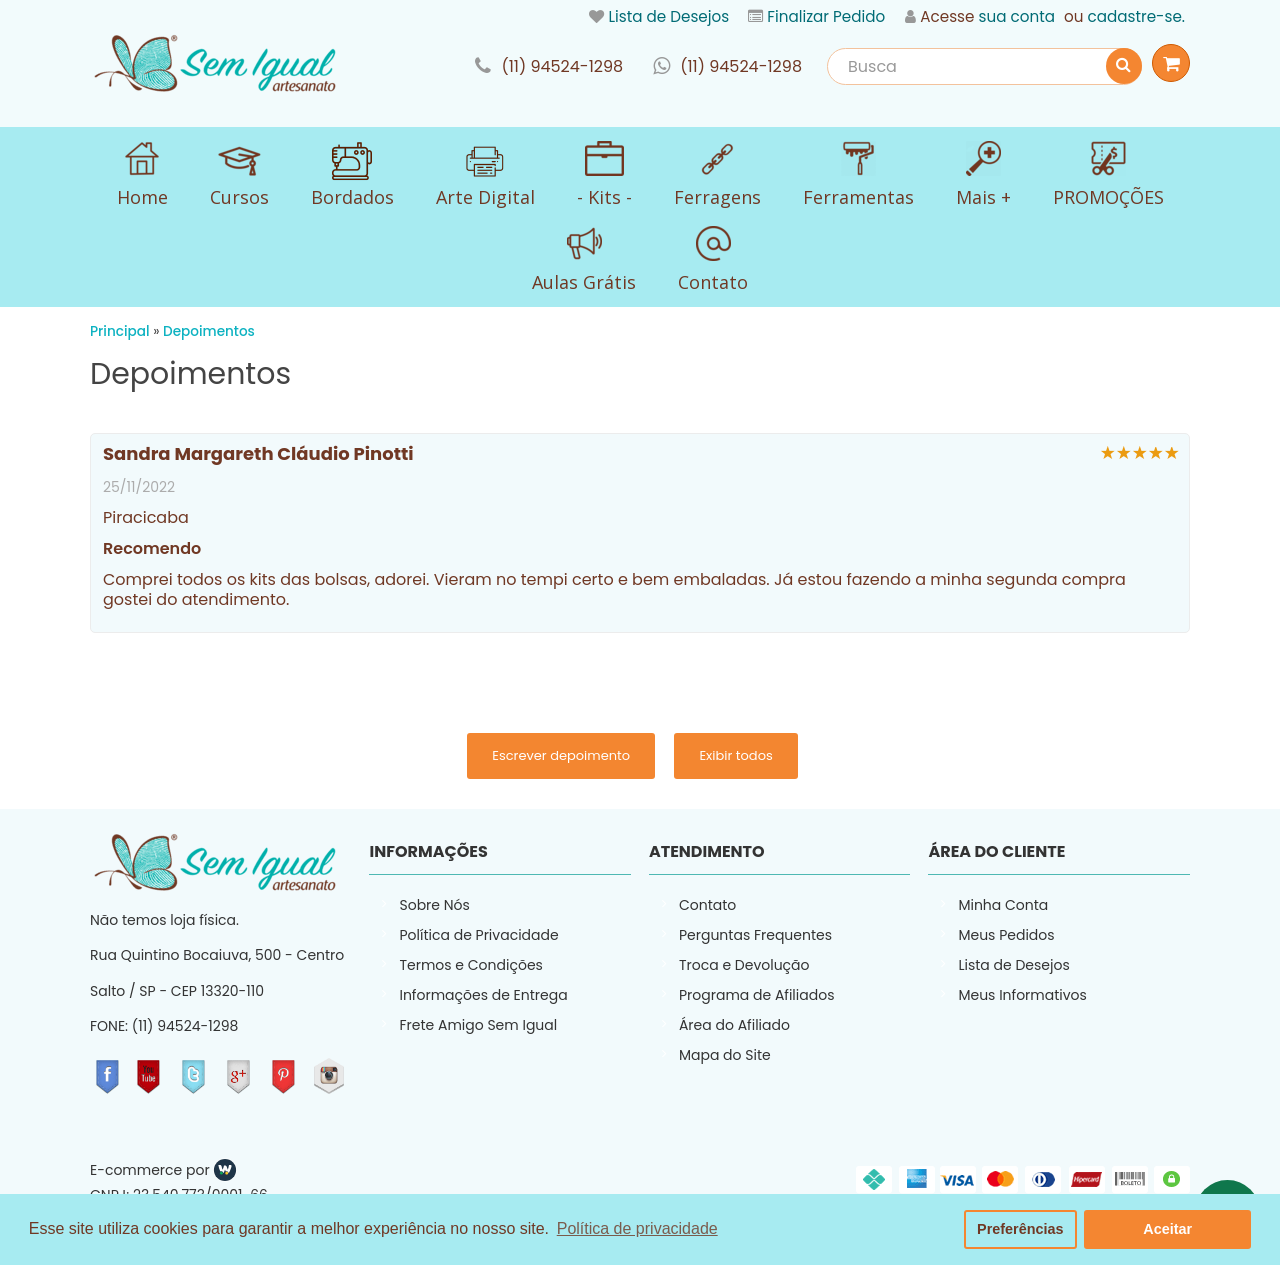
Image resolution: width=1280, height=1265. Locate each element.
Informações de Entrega (483, 995)
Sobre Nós (434, 905)
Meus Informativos (1022, 995)
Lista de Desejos (668, 16)
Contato (707, 905)
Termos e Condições (470, 965)
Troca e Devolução (744, 965)
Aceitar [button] (1167, 1229)
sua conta (1017, 16)
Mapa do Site (725, 1055)
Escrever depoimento (561, 755)
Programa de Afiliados (757, 995)
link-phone (549, 66)
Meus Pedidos (1006, 935)
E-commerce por (150, 1170)
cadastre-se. (1136, 16)
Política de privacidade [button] (637, 1228)
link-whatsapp (727, 66)
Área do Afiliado (734, 1025)
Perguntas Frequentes (755, 935)
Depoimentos (209, 331)
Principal (120, 331)
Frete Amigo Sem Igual (478, 1025)
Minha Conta (1003, 905)
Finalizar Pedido (826, 16)
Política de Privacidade (478, 935)
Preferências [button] (1020, 1229)
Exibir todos (735, 755)
